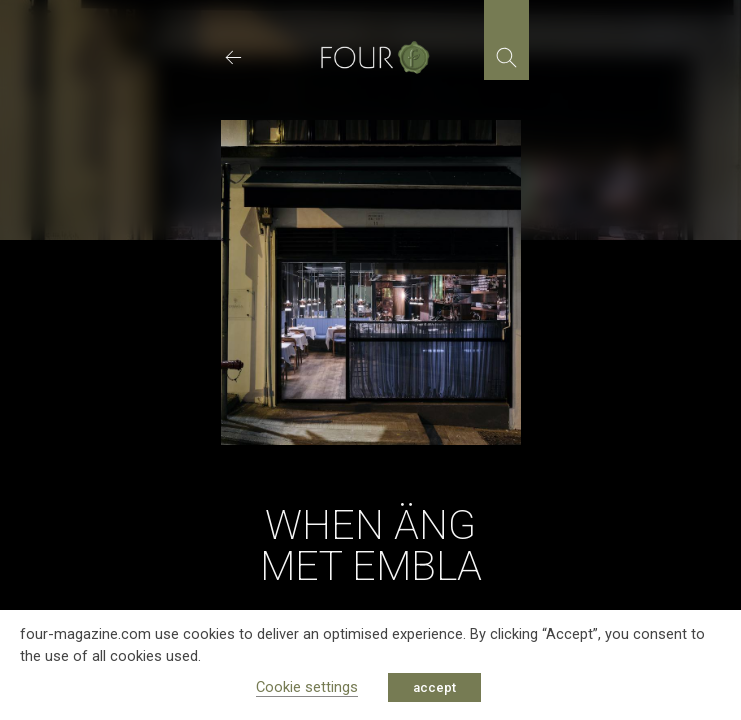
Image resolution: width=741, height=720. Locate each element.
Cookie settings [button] (307, 687)
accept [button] (434, 687)
